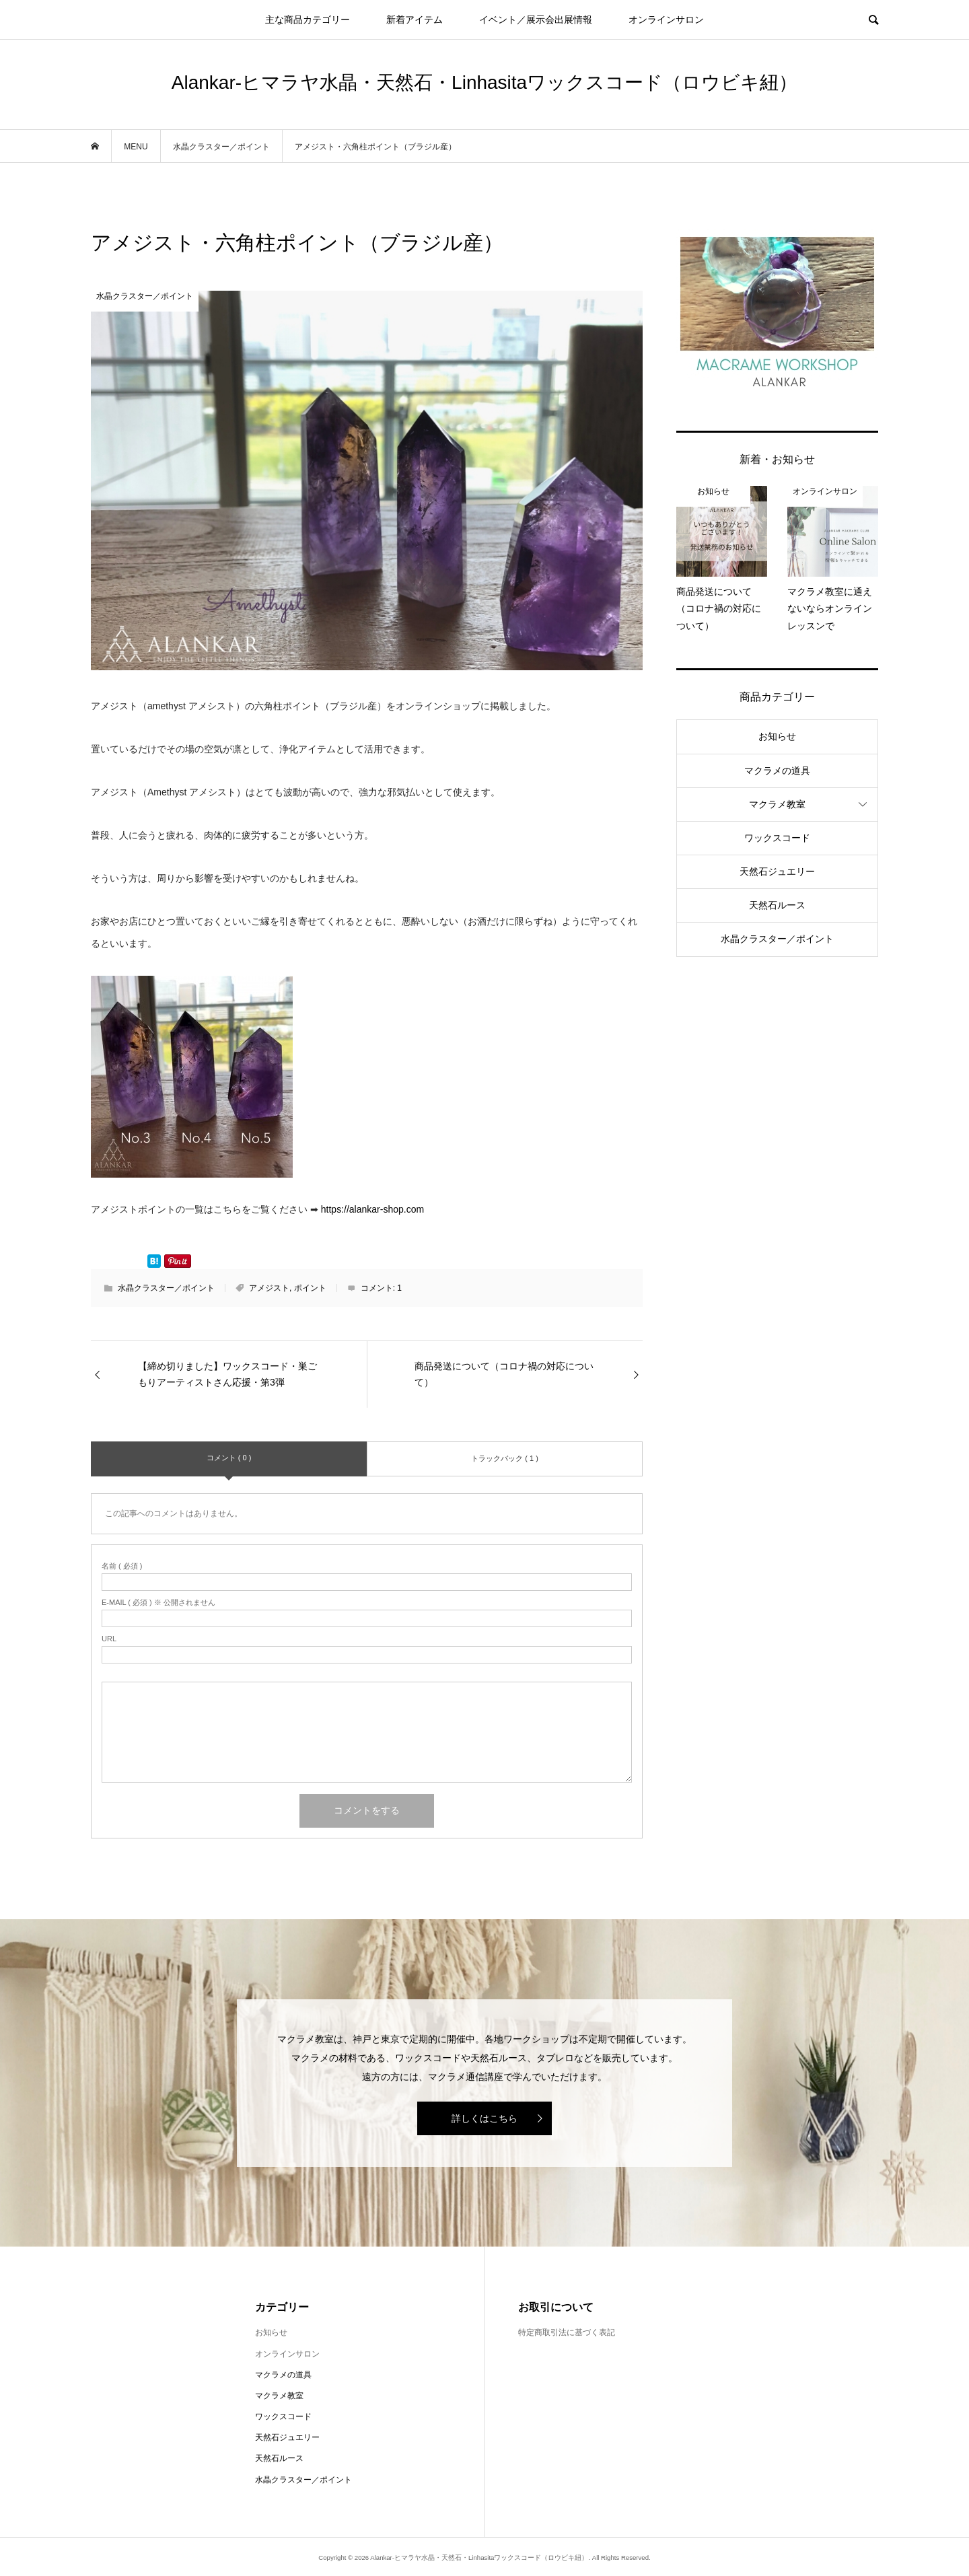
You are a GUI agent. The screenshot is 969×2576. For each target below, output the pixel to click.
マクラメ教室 (777, 804)
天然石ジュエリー (777, 871)
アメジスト (269, 1288)
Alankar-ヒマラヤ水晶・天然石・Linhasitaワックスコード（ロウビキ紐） (484, 82)
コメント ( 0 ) (229, 1458)
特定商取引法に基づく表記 (566, 2332)
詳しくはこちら (484, 2118)
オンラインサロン (666, 19)
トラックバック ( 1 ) (504, 1458)
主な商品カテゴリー (307, 19)
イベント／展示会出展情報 (535, 19)
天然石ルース (777, 905)
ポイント (310, 1288)
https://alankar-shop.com (372, 1209)
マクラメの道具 (777, 770)
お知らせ (777, 736)
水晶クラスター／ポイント (166, 1288)
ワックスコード (777, 837)
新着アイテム (414, 19)
